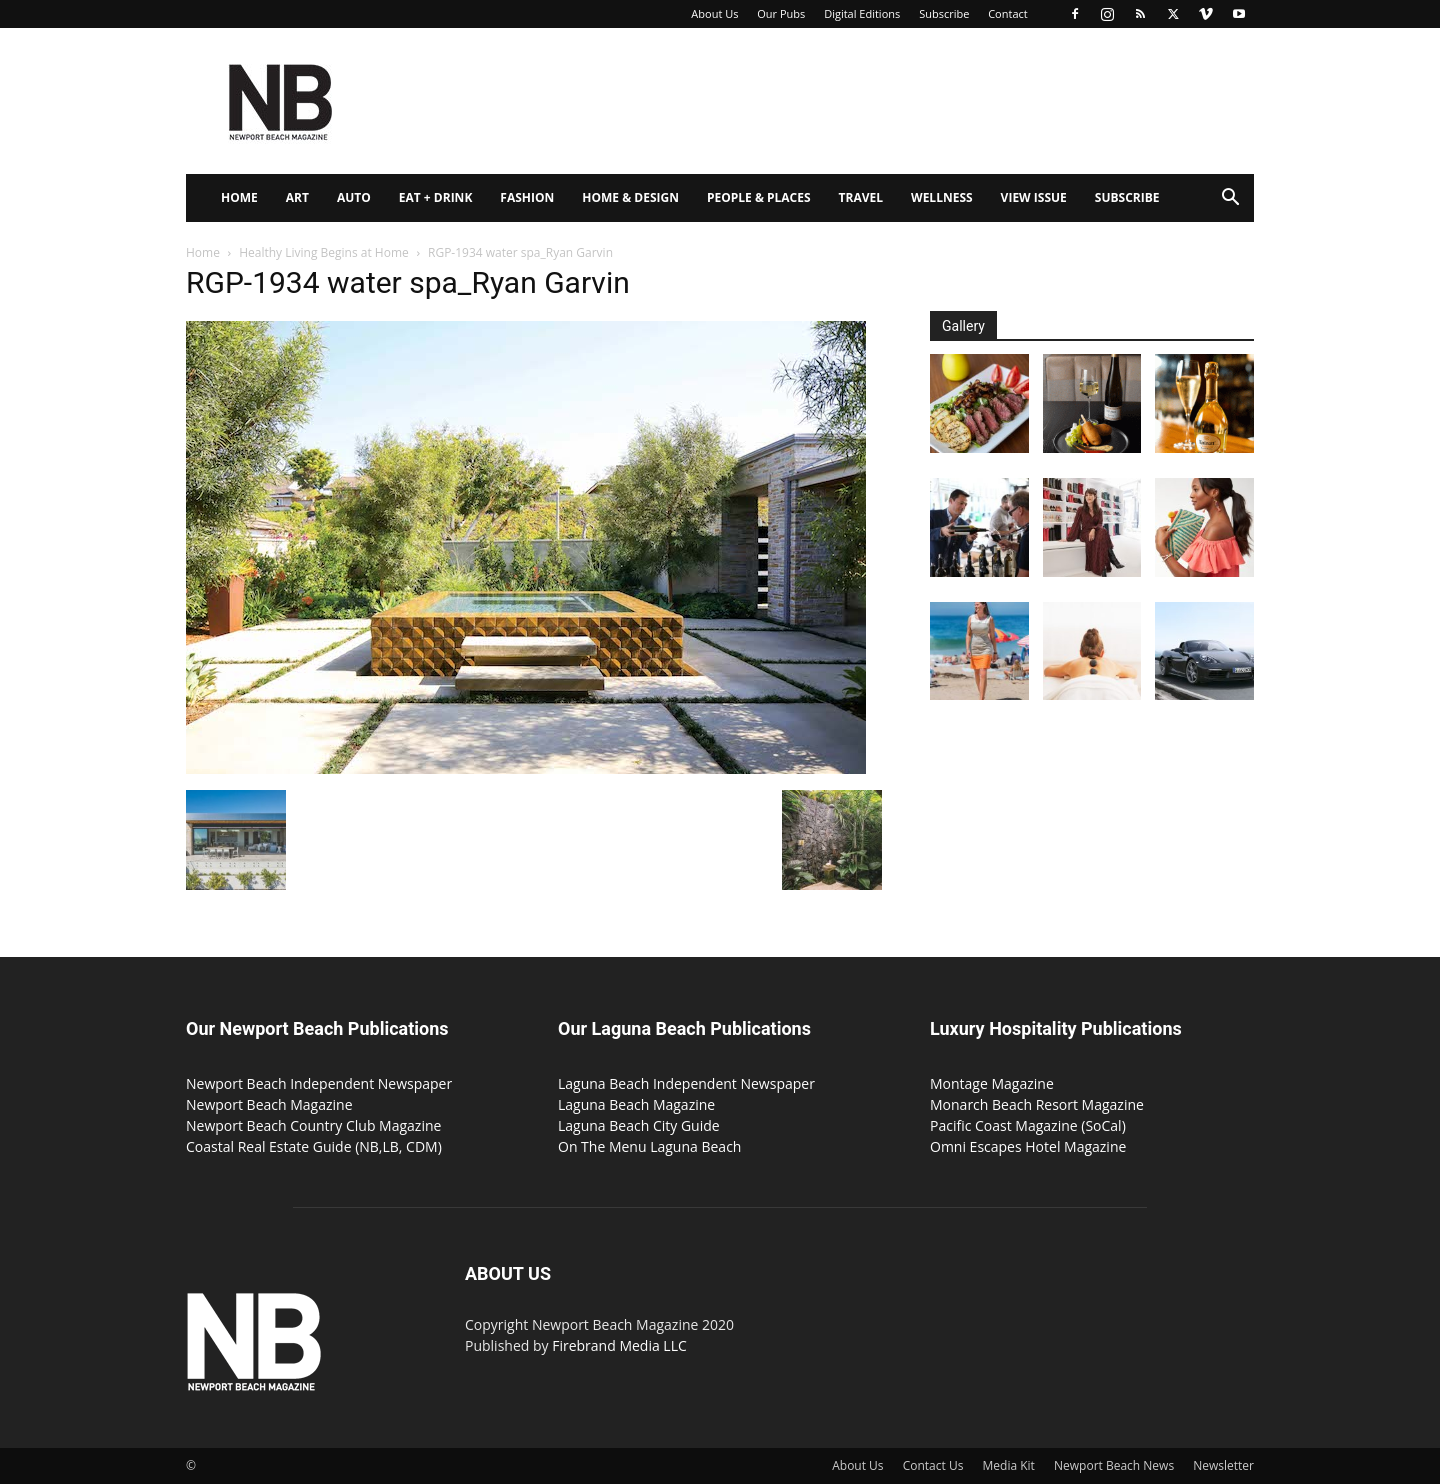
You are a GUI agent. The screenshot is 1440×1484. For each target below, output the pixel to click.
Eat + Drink (436, 197)
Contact (1008, 13)
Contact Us (933, 1465)
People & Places (759, 197)
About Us (714, 13)
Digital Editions (862, 13)
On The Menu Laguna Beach (649, 1146)
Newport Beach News (1114, 1465)
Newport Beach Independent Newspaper (319, 1083)
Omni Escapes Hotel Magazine (1028, 1146)
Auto (354, 197)
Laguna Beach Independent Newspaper (686, 1083)
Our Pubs (781, 13)
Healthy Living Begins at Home (324, 252)
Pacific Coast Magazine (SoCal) (1028, 1125)
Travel (861, 197)
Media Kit (1009, 1465)
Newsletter (1223, 1465)
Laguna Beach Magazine (636, 1104)
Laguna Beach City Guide (639, 1125)
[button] (1230, 199)
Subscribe (944, 13)
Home (239, 197)
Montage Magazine (992, 1083)
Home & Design (630, 197)
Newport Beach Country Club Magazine (313, 1125)
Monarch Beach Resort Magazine (1037, 1104)
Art (297, 197)
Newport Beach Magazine (269, 1104)
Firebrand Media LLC (619, 1345)
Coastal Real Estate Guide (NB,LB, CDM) (314, 1146)
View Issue (1034, 197)
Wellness (942, 197)
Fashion (527, 197)
